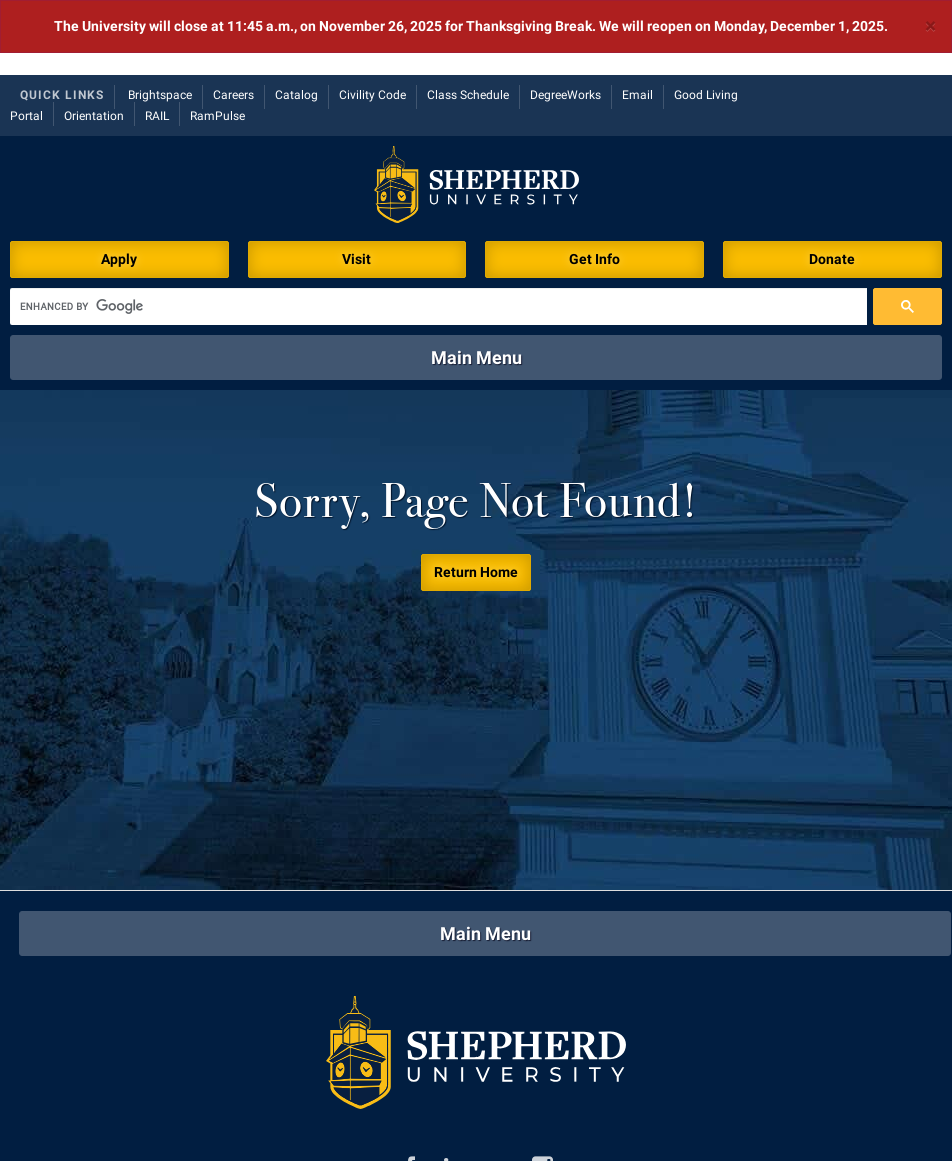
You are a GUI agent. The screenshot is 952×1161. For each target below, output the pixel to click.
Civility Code (372, 20)
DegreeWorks (565, 20)
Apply (119, 184)
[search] (438, 231)
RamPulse (217, 41)
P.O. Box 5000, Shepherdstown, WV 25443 (600, 1135)
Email (637, 20)
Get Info (594, 184)
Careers (233, 20)
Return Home (476, 497)
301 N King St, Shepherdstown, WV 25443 (238, 1135)
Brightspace (160, 20)
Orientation (94, 41)
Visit (356, 184)
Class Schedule (468, 20)
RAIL (157, 41)
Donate (832, 184)
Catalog (296, 20)
